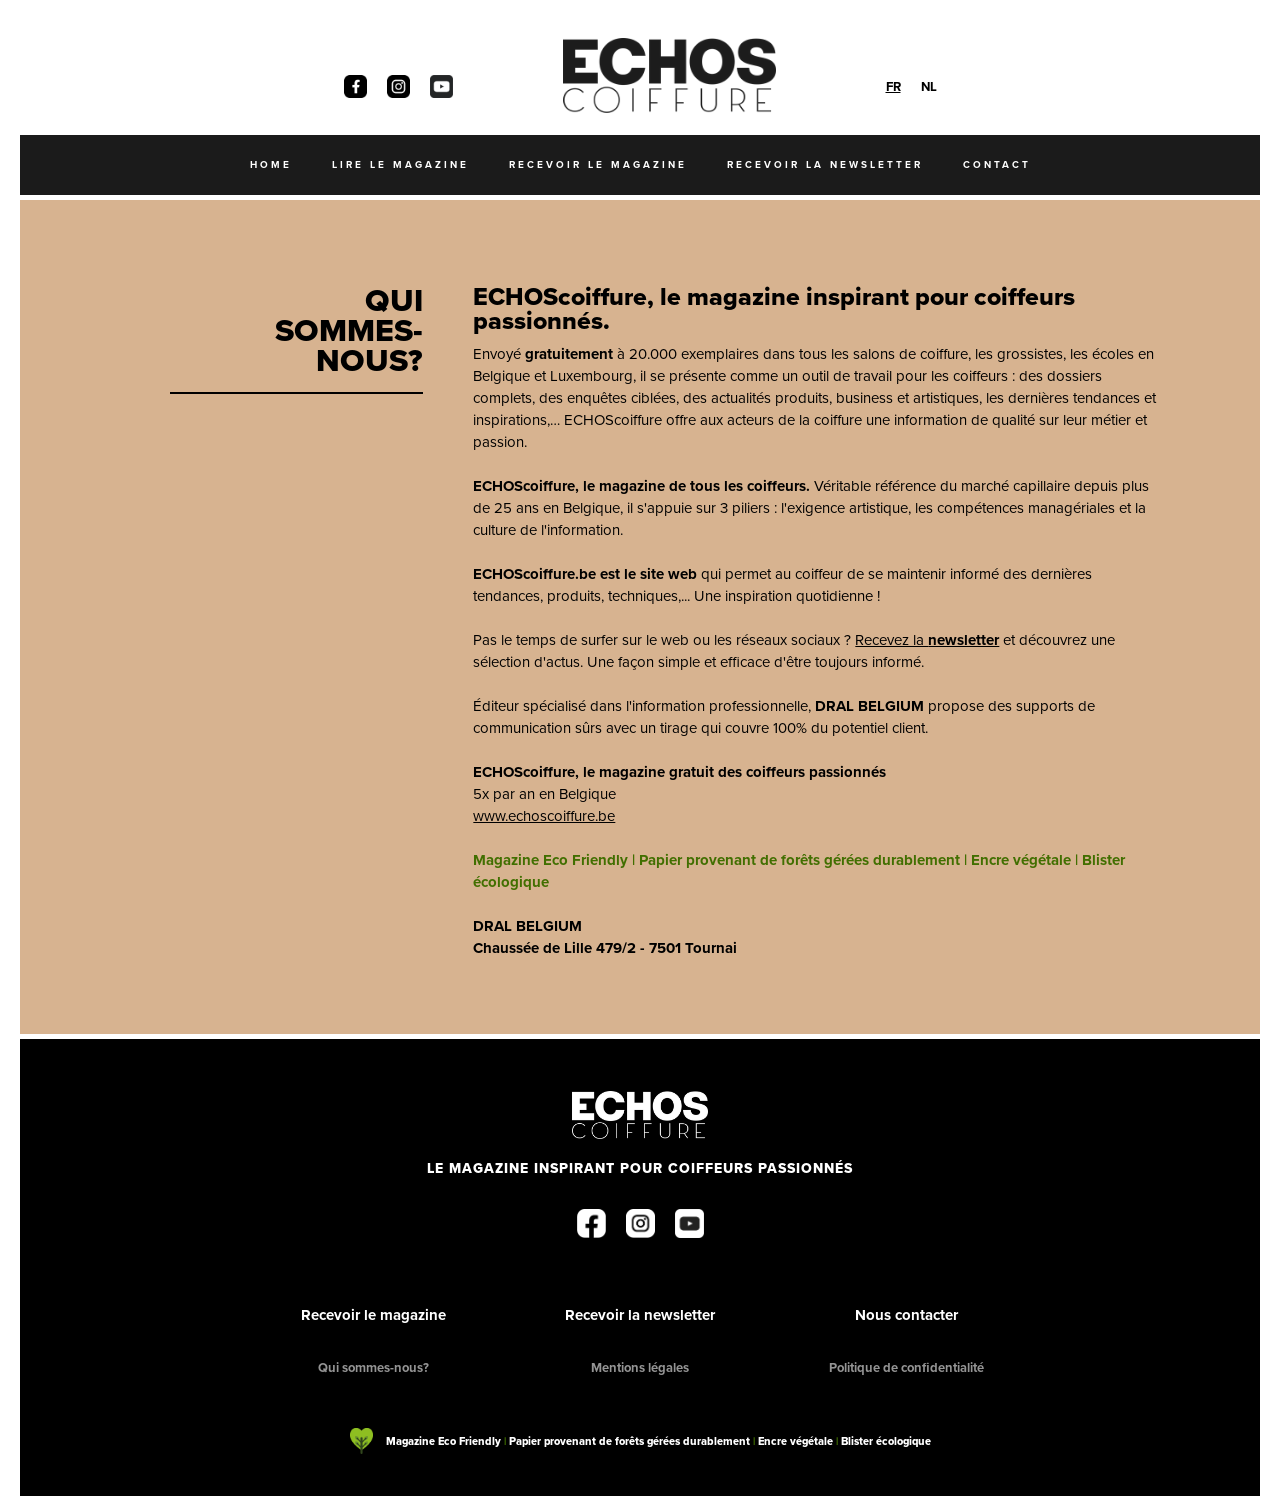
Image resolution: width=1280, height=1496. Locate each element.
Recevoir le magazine (373, 1315)
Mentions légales (640, 1367)
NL (929, 86)
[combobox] (893, 86)
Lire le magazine (400, 164)
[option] (929, 86)
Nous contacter (906, 1315)
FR (893, 86)
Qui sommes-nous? (373, 1367)
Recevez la (927, 640)
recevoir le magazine (598, 164)
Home (271, 164)
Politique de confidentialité (906, 1367)
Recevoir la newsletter (640, 1315)
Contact (997, 164)
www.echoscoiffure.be (544, 816)
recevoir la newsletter (825, 164)
